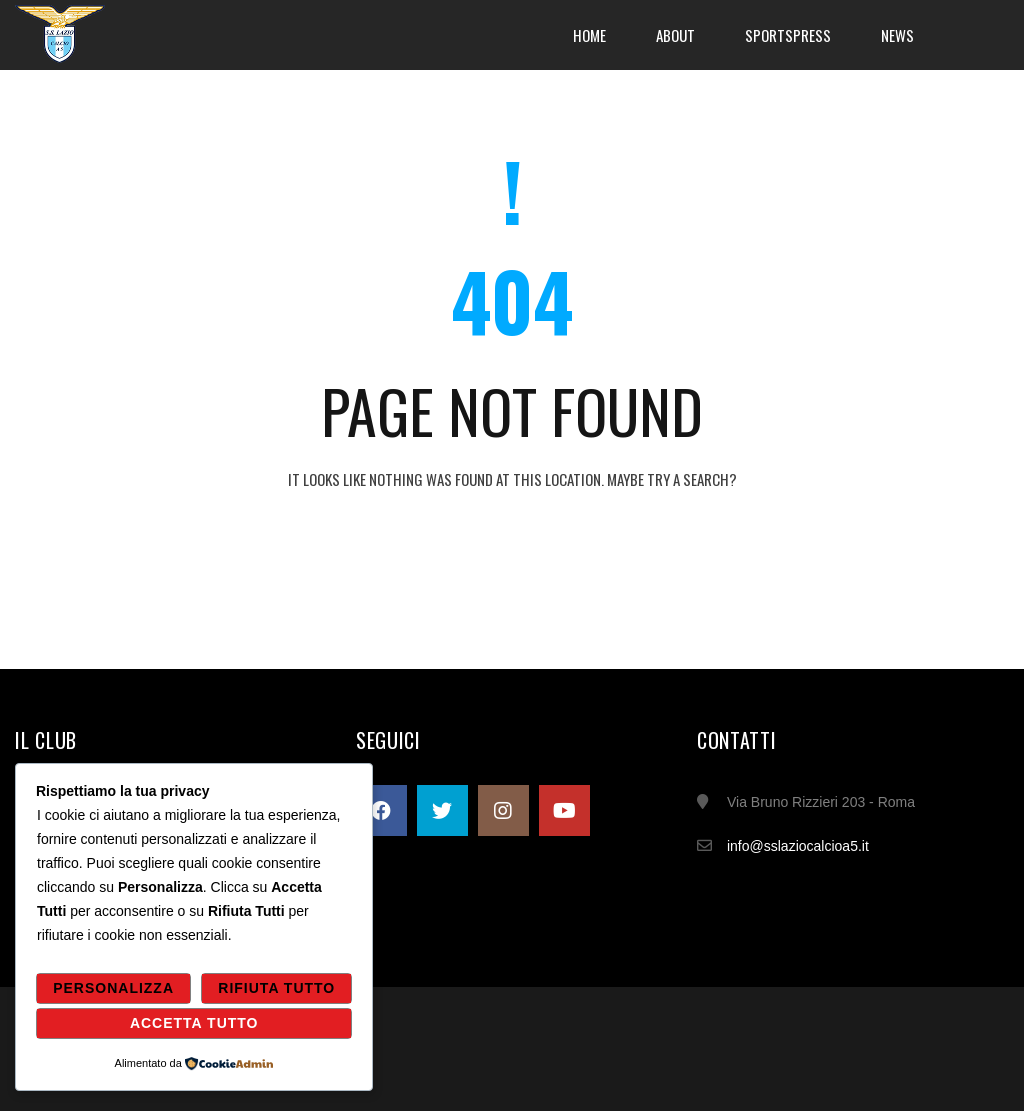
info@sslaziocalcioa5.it (798, 846)
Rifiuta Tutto (276, 988)
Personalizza (113, 988)
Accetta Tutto (194, 1023)
